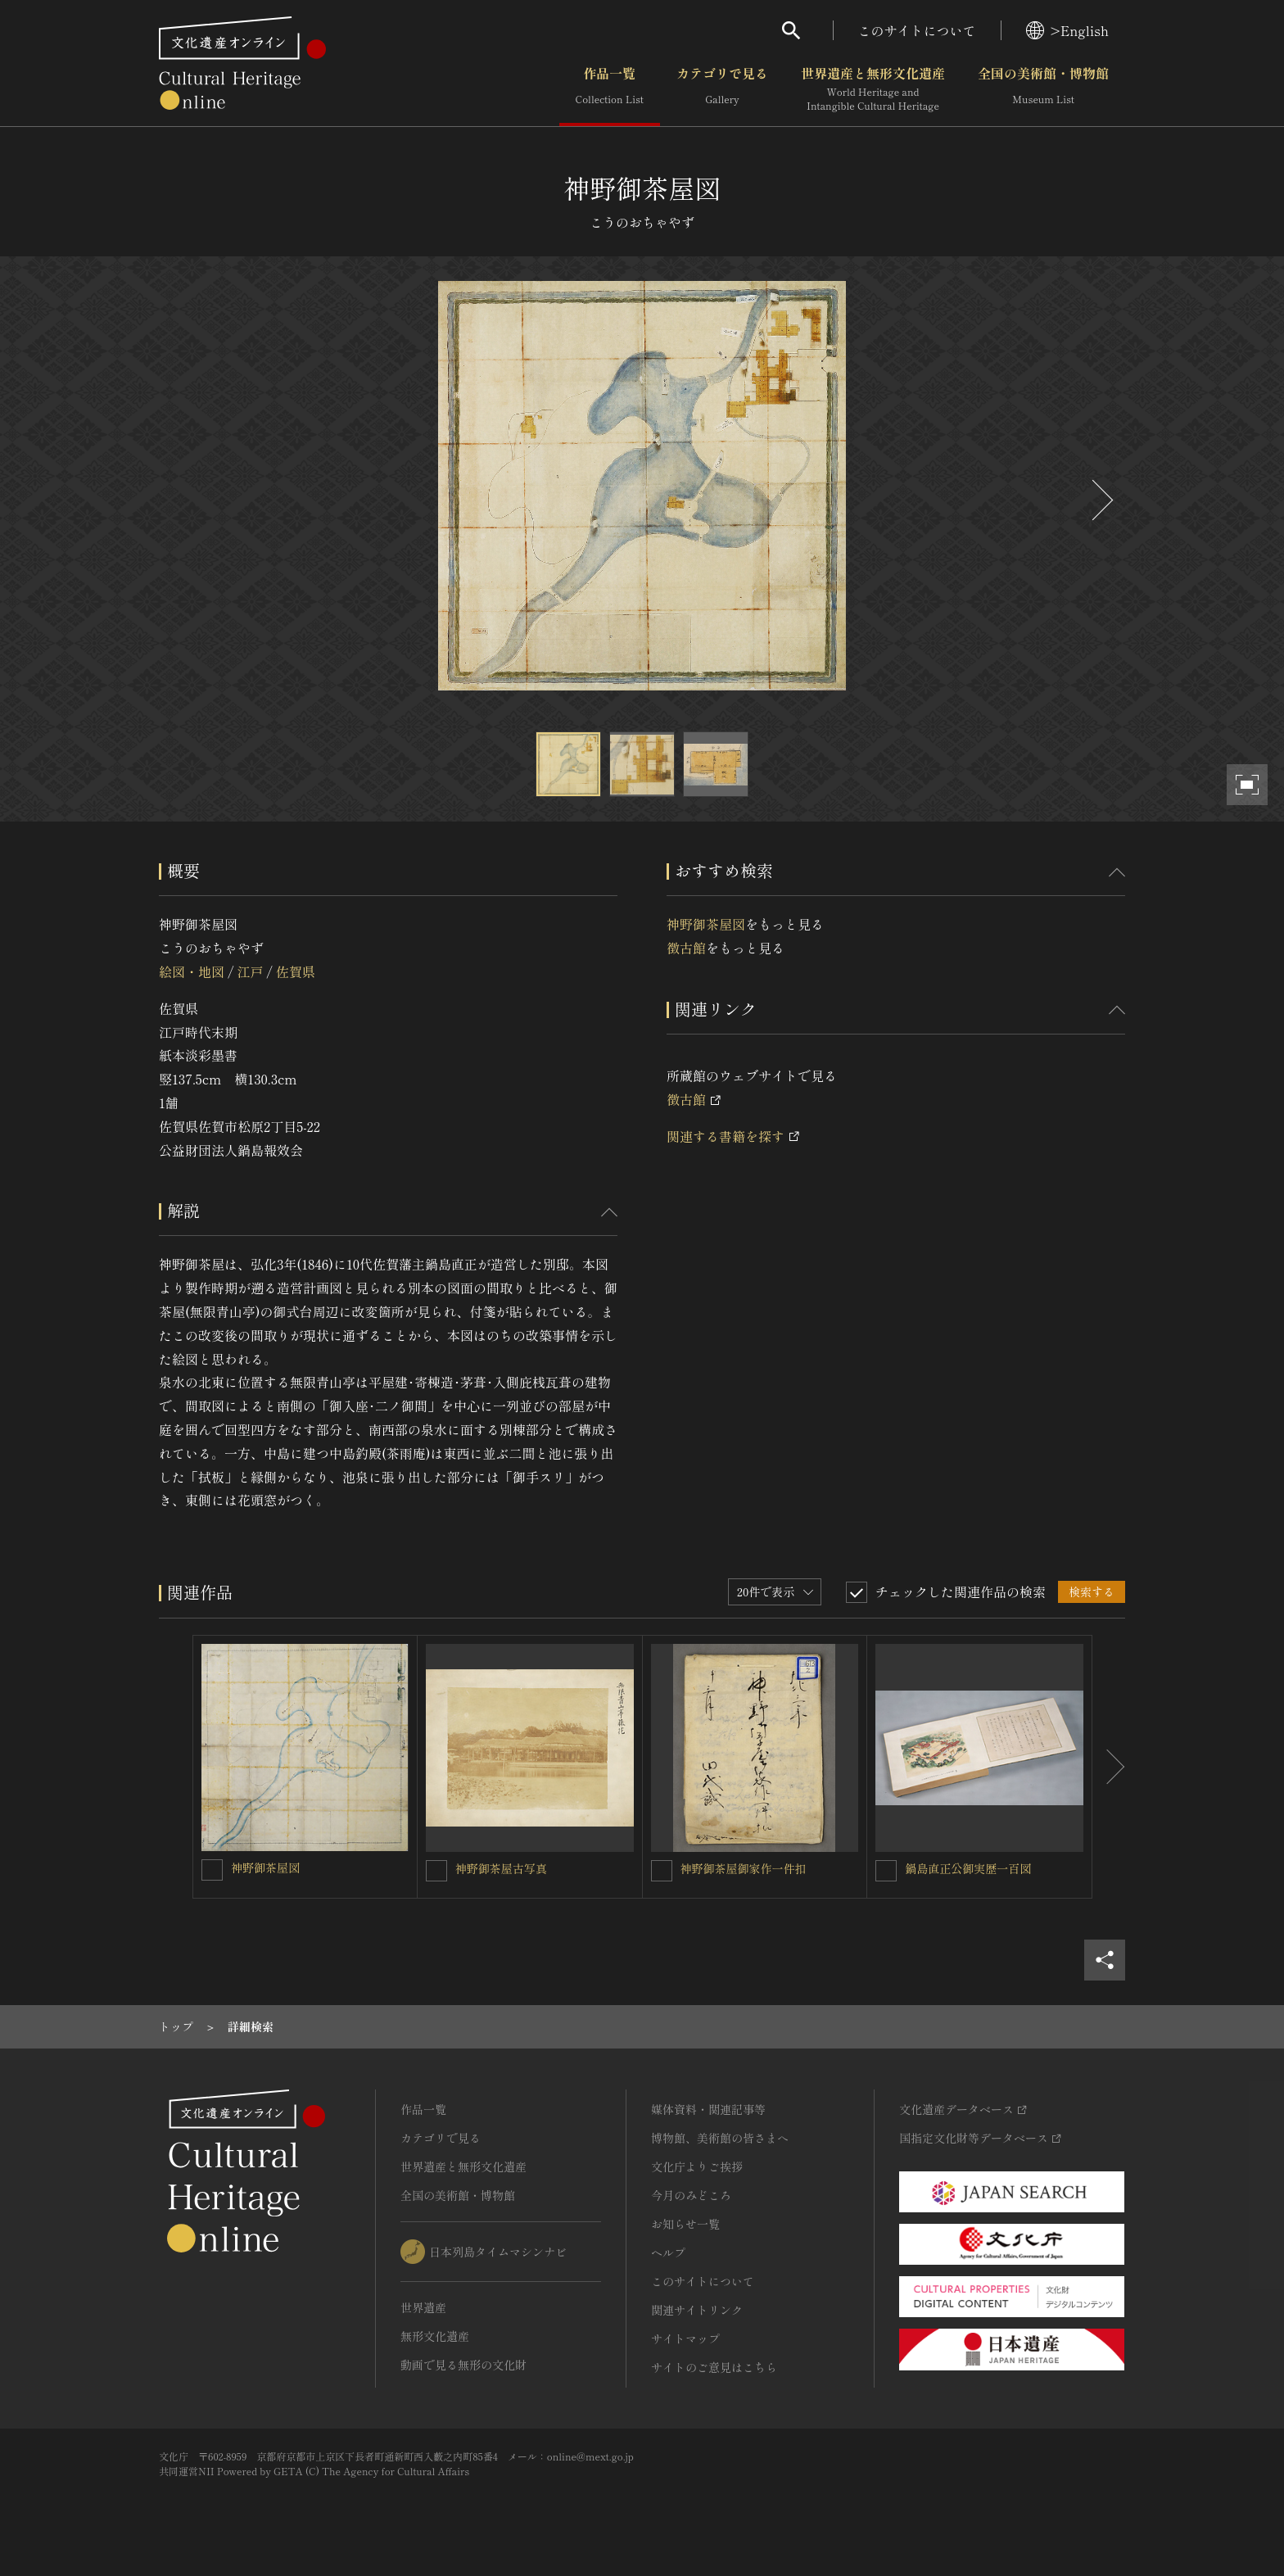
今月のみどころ (691, 2195)
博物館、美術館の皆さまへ (720, 2138)
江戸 (250, 971)
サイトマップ (685, 2338)
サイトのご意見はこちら (714, 2367)
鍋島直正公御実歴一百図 (968, 1868)
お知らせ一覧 (685, 2224)
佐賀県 (295, 971)
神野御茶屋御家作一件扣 (743, 1868)
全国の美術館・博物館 (1043, 89)
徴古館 (686, 948)
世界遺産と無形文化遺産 (873, 89)
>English (1067, 30)
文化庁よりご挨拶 (697, 2166)
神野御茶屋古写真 (501, 1868)
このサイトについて (917, 30)
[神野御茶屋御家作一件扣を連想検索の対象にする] (661, 1870)
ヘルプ (668, 2252)
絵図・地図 (191, 971)
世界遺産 (423, 2307)
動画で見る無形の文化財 (463, 2364)
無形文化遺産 (434, 2336)
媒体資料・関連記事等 (708, 2109)
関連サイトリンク (697, 2310)
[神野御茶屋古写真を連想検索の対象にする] (436, 1870)
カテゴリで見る (722, 89)
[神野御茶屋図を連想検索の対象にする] (212, 1870)
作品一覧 (610, 89)
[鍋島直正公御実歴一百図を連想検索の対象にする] (886, 1870)
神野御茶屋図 (706, 924)
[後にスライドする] (1100, 500)
